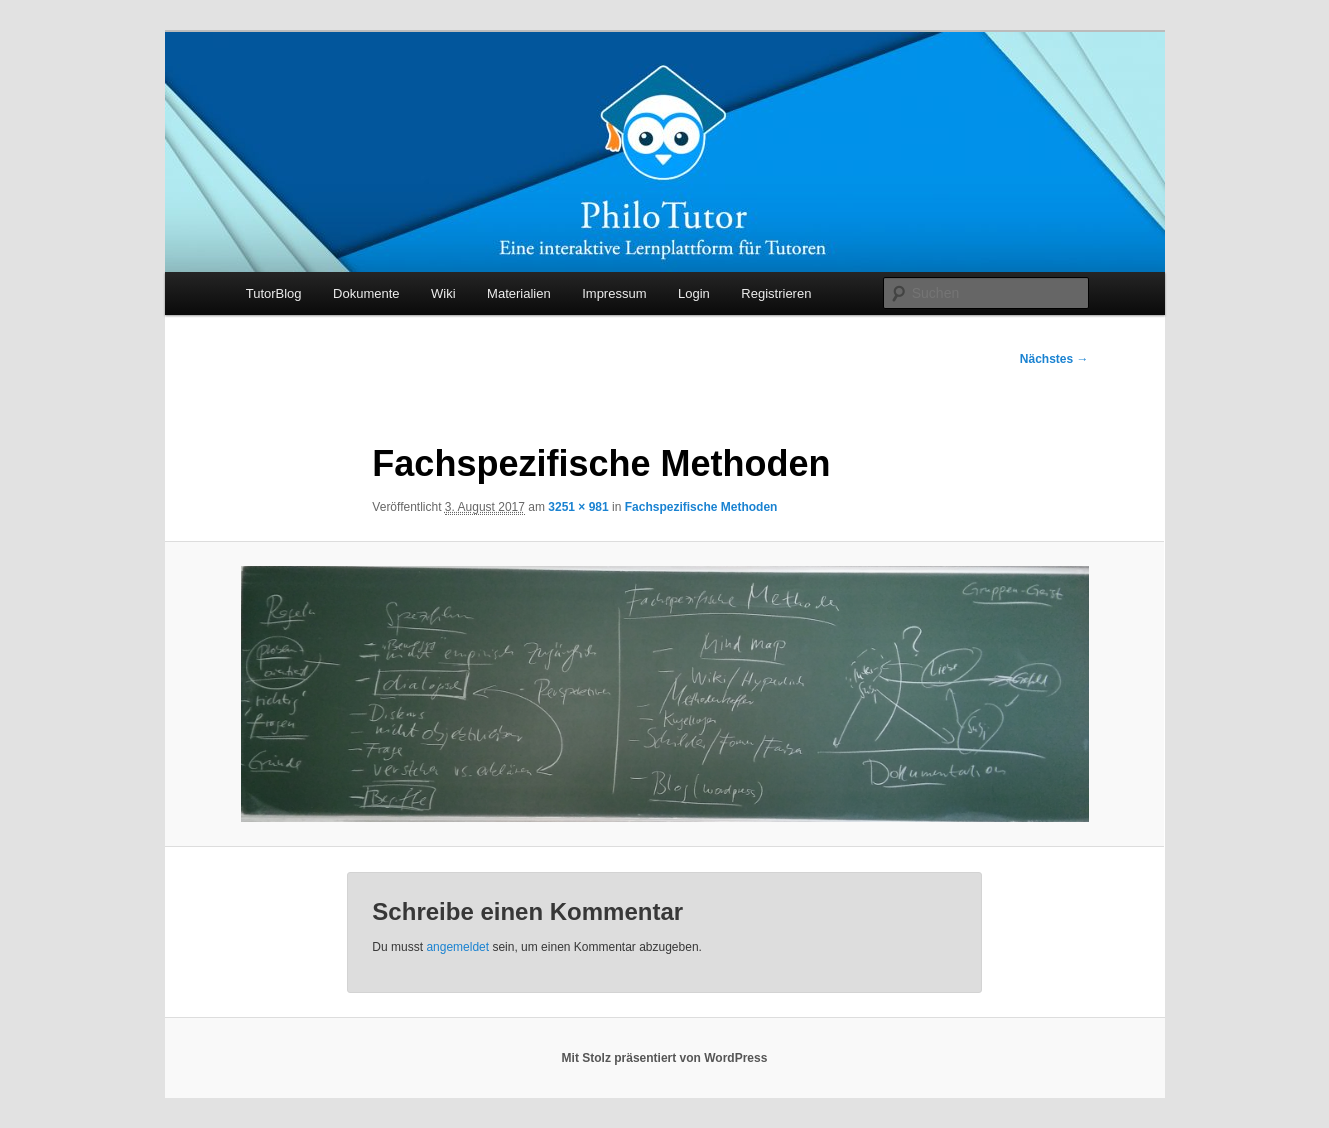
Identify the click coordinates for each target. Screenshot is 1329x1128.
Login (694, 293)
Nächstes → (1054, 359)
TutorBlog (274, 293)
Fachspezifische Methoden (701, 507)
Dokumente (366, 293)
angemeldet (457, 947)
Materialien (519, 293)
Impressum (614, 293)
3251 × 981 (578, 507)
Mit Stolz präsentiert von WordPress (665, 1058)
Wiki (443, 293)
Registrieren (776, 293)
